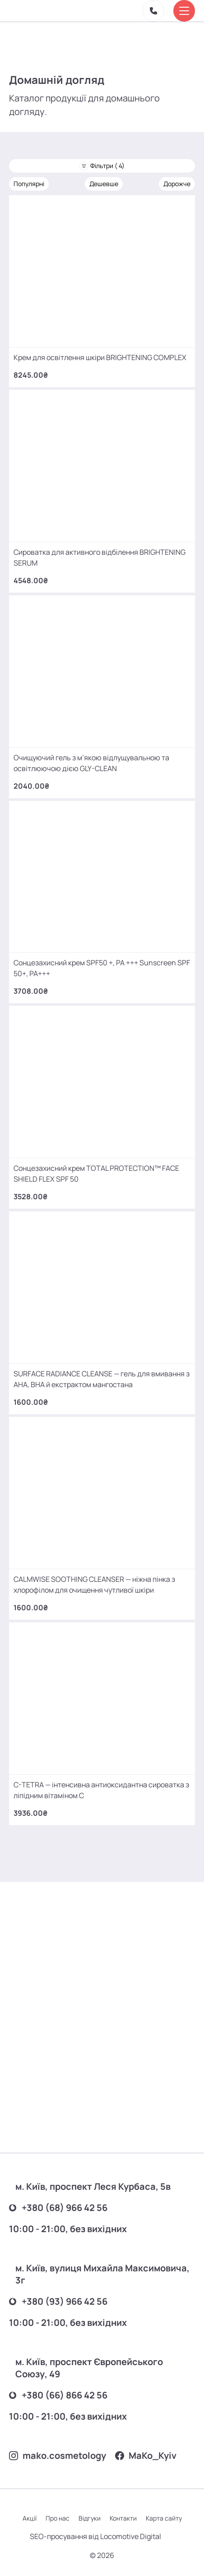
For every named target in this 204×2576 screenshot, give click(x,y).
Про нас (58, 2518)
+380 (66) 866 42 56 (58, 2395)
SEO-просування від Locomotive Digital (95, 2536)
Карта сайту (164, 2518)
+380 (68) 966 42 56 (58, 2207)
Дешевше (103, 183)
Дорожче (176, 183)
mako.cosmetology (57, 2455)
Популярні (29, 183)
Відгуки (90, 2518)
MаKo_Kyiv (145, 2455)
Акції (30, 2518)
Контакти (123, 2518)
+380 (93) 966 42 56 (58, 2301)
